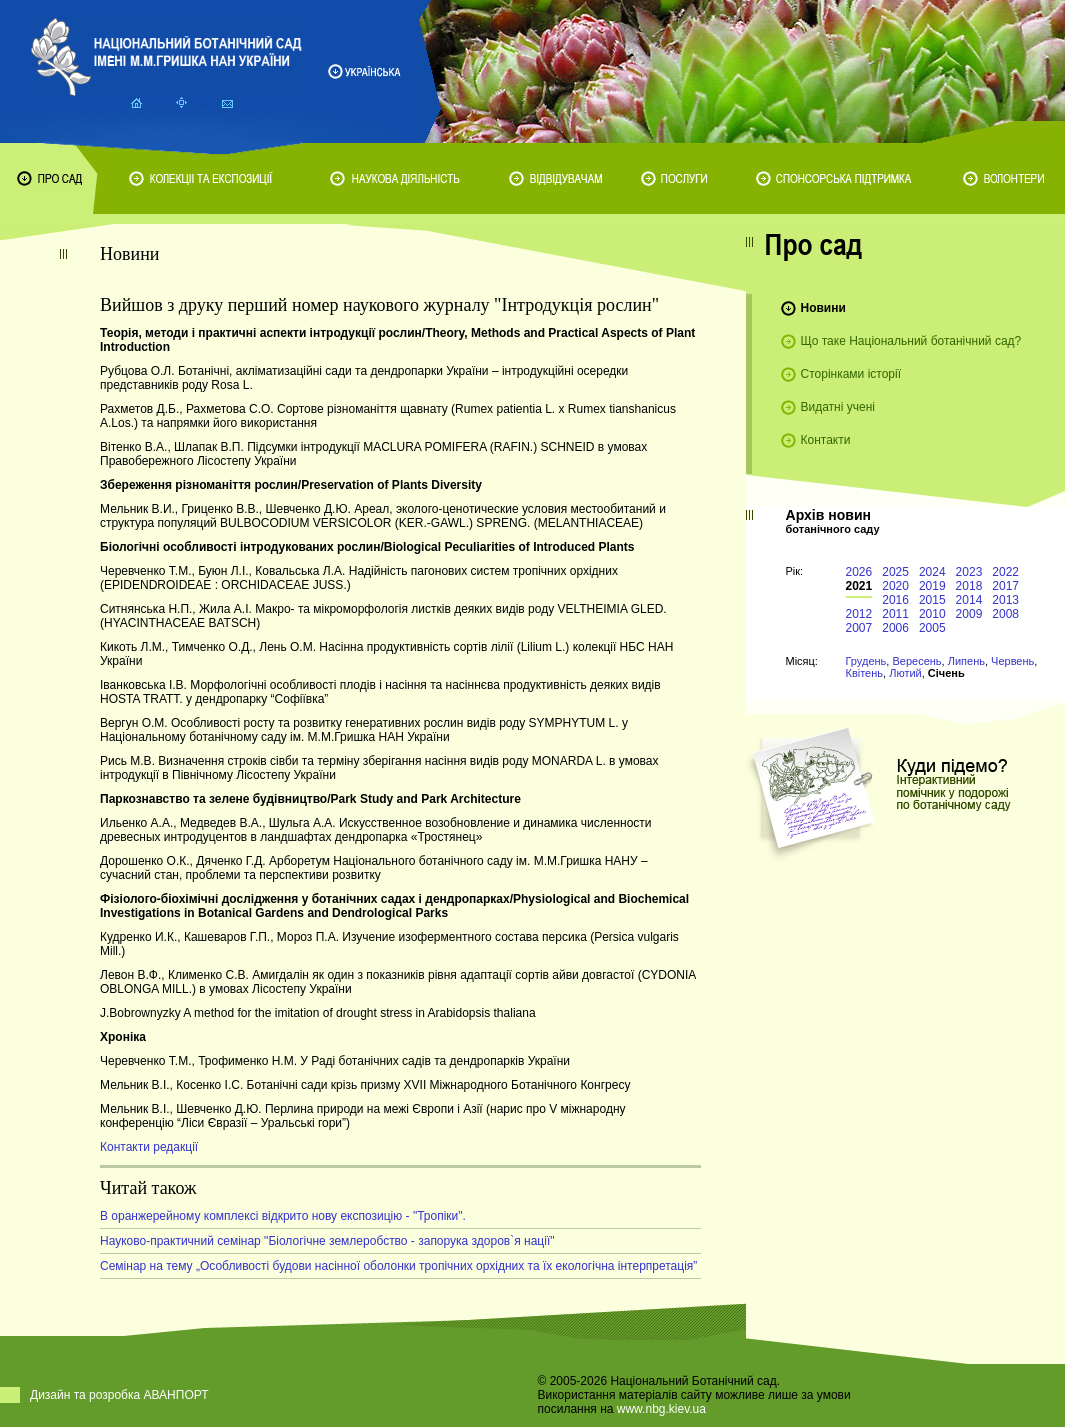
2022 (1005, 572)
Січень (946, 673)
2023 (969, 572)
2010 (932, 614)
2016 (895, 600)
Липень (966, 661)
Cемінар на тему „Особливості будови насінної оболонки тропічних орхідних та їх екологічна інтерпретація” (398, 1266)
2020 (895, 586)
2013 (1005, 600)
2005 (932, 628)
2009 (969, 614)
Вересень (916, 661)
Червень (1012, 661)
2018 (969, 586)
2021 (859, 586)
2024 (932, 572)
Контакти (826, 440)
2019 (932, 586)
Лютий (905, 673)
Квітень (865, 673)
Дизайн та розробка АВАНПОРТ (119, 1395)
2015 (932, 600)
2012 (859, 614)
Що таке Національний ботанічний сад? (911, 341)
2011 (895, 614)
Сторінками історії (851, 374)
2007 (859, 628)
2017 (1005, 586)
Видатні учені (838, 407)
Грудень (866, 661)
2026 (859, 572)
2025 (895, 572)
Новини (823, 308)
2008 (1005, 614)
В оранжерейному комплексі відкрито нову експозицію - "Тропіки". (283, 1216)
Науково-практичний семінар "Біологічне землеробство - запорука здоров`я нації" (327, 1241)
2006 (895, 628)
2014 (969, 600)
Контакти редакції (149, 1147)
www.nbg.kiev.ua (661, 1409)
